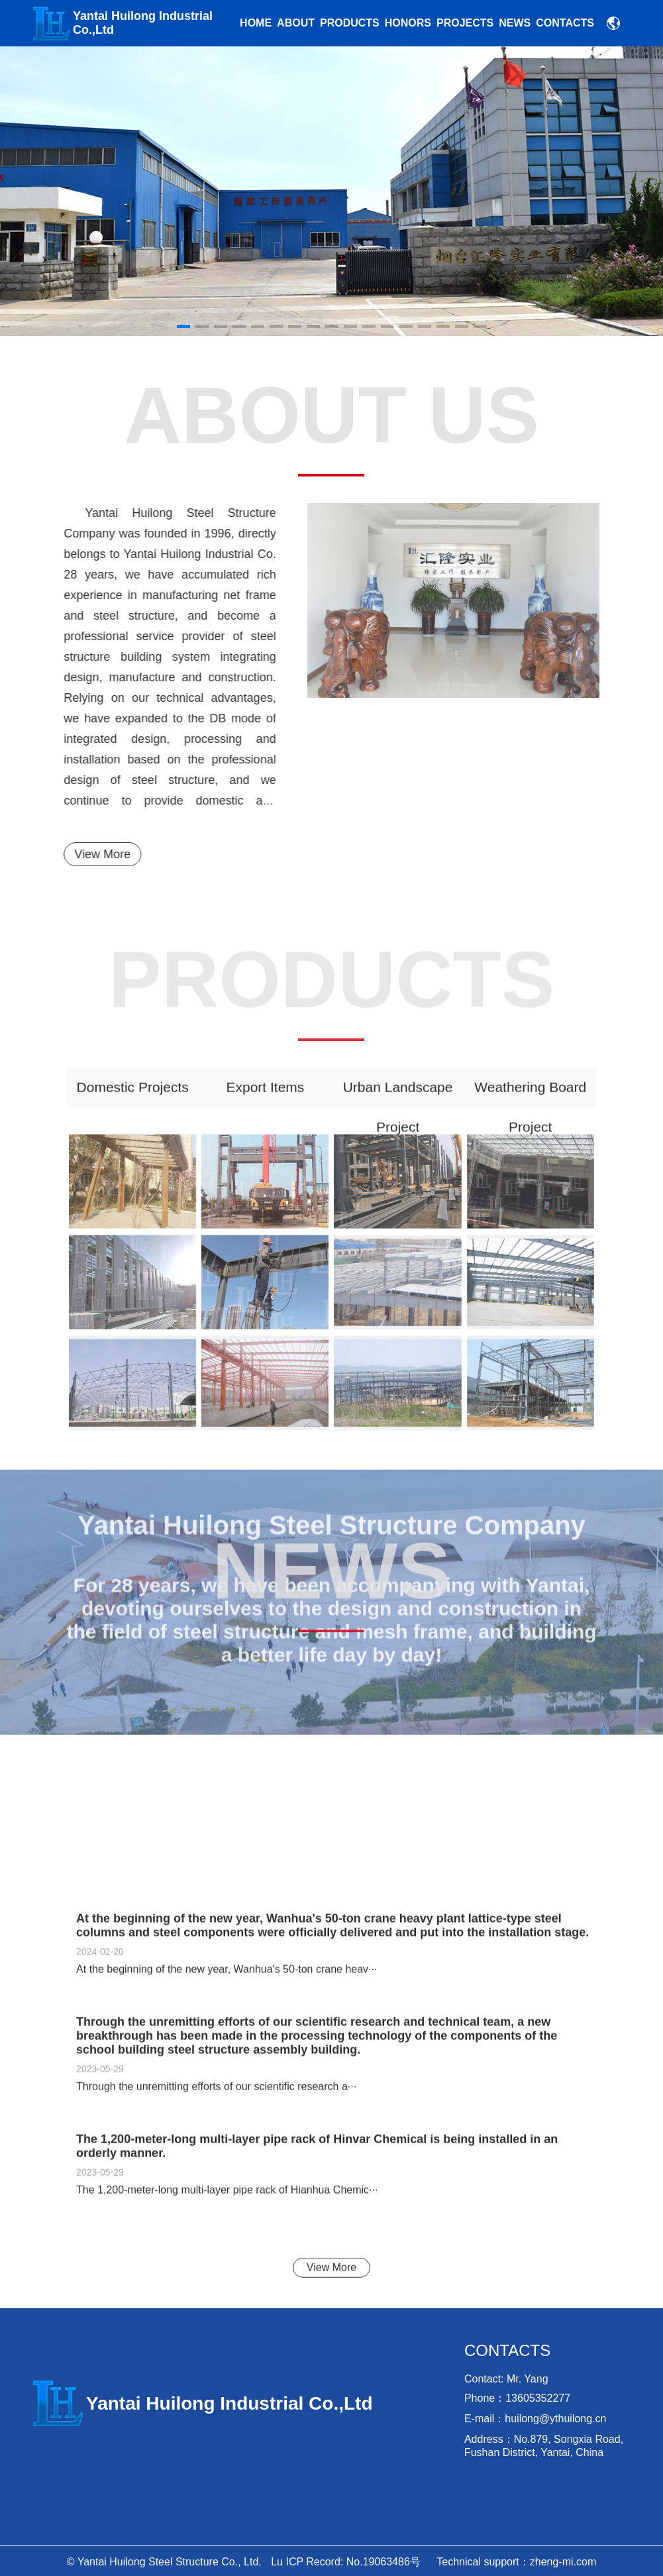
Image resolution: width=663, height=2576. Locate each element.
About (296, 22)
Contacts (565, 22)
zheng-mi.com (563, 2561)
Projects (464, 22)
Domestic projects (133, 1095)
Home (256, 22)
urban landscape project (398, 1102)
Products (350, 22)
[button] (581, 190)
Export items (265, 1095)
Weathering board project (530, 1102)
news (515, 22)
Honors (408, 22)
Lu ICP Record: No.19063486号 (346, 2561)
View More (94, 854)
